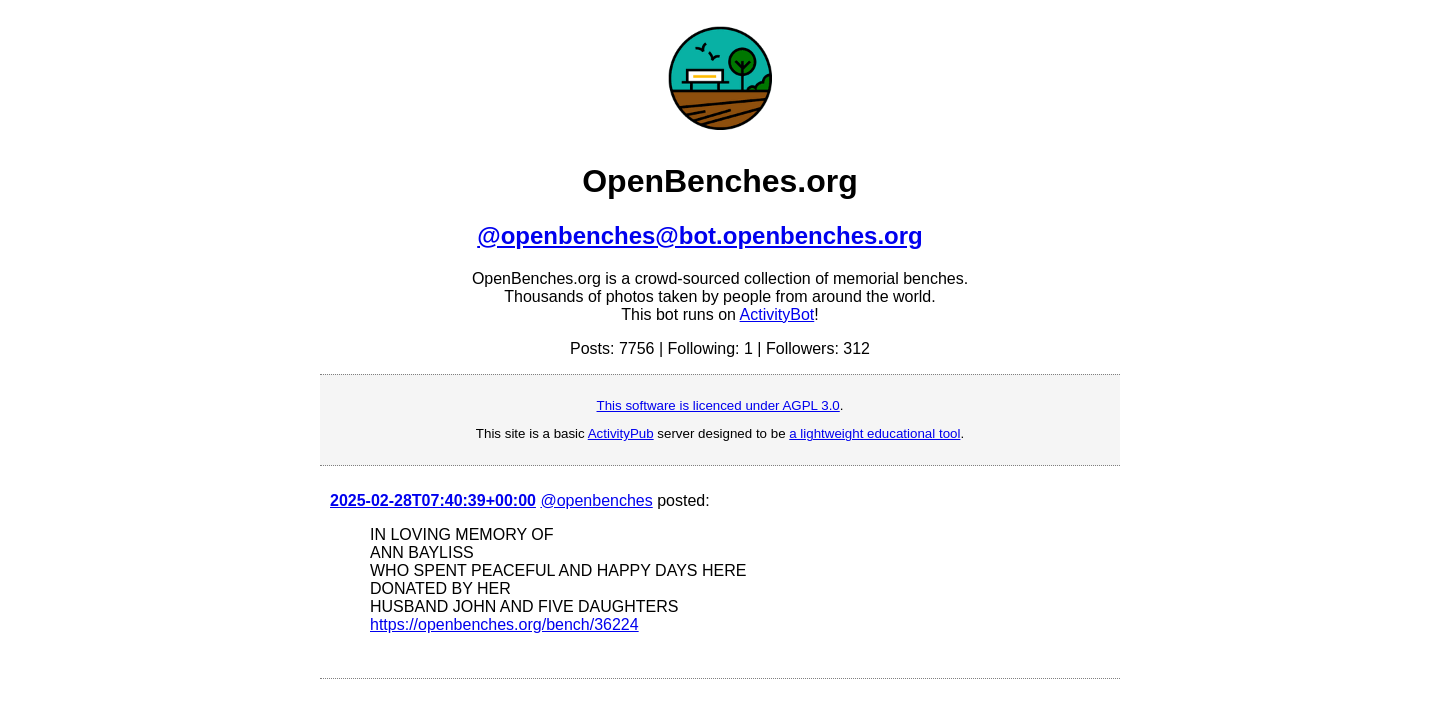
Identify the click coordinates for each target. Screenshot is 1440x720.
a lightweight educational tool (874, 433)
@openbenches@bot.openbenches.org (700, 235)
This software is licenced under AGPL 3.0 (718, 405)
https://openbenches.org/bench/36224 (504, 624)
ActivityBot (777, 314)
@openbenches (596, 500)
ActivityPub (621, 433)
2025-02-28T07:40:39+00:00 (433, 500)
